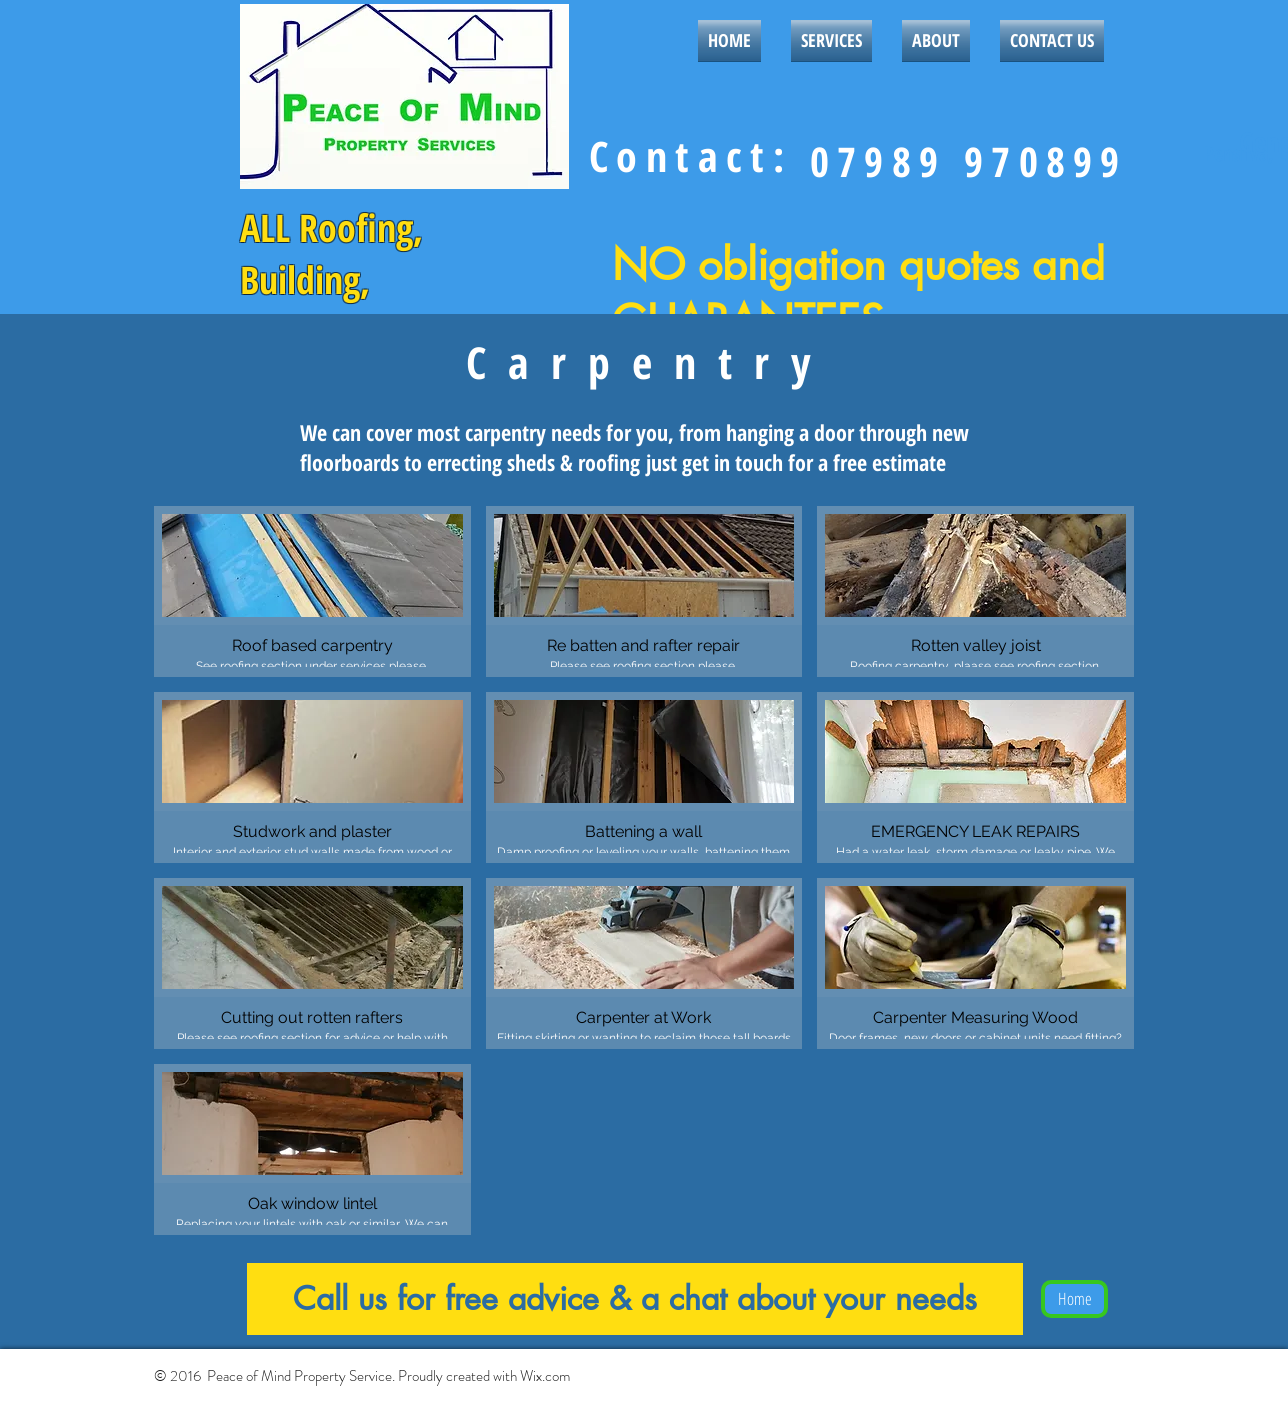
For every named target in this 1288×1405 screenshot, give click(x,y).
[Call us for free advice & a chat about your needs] (635, 1299)
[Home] (1074, 1299)
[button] (312, 591)
